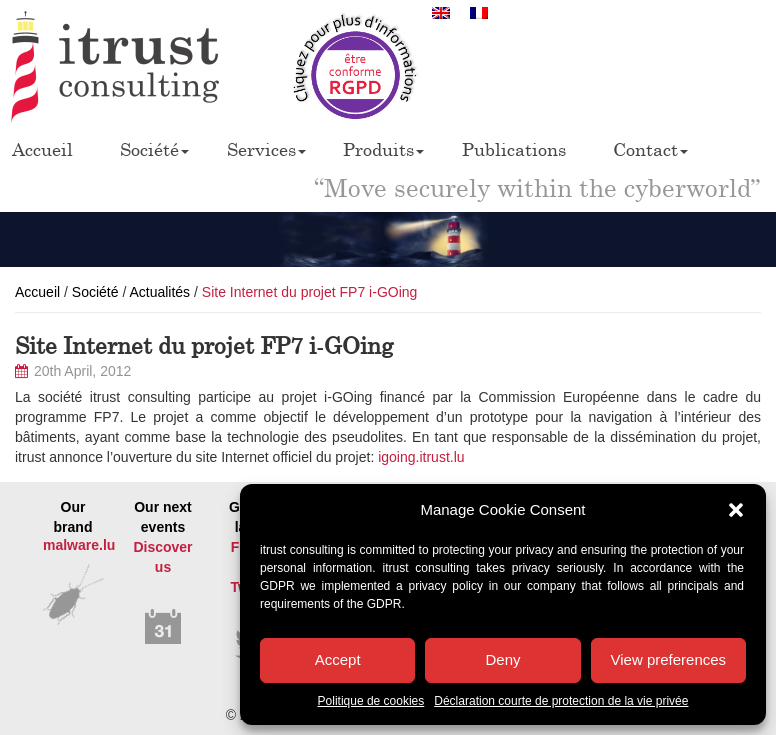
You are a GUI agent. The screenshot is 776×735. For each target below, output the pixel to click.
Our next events (163, 573)
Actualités (159, 292)
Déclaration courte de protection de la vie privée (561, 701)
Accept (338, 659)
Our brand (73, 548)
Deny (502, 659)
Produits (383, 149)
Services (266, 149)
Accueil (42, 149)
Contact (650, 149)
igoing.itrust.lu (421, 457)
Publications (514, 149)
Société (154, 149)
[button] (736, 510)
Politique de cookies (371, 701)
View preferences (669, 659)
